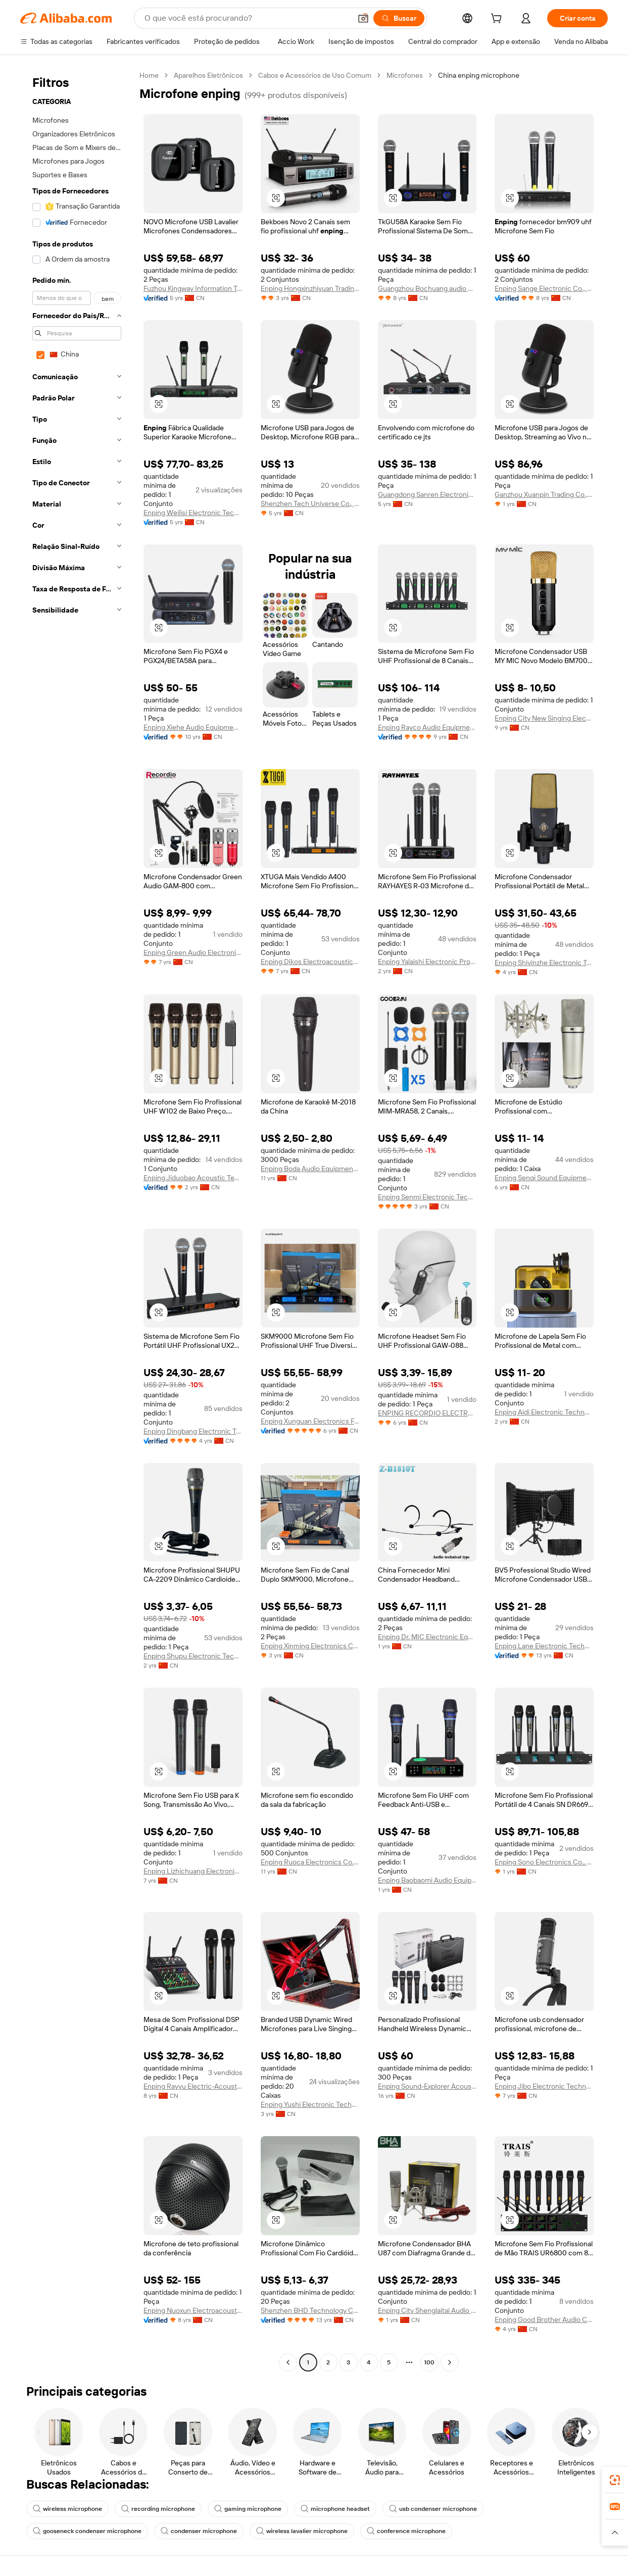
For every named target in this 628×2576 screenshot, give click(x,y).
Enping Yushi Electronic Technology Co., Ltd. (310, 2104)
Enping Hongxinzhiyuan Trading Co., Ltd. (310, 288)
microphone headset (335, 2509)
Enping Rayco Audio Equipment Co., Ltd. (427, 727)
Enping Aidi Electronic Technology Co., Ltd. (544, 1412)
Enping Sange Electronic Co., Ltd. (544, 288)
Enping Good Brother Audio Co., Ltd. (544, 2319)
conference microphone (406, 2531)
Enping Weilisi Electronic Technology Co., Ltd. (193, 513)
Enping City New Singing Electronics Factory (544, 718)
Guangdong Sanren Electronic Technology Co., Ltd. (427, 494)
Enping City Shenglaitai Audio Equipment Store (427, 2310)
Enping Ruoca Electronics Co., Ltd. (310, 1862)
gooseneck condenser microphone (87, 2531)
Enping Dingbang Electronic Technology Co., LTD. (193, 1431)
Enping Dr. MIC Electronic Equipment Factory (427, 1637)
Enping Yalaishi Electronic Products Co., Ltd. (427, 961)
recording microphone (158, 2509)
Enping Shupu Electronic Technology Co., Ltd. (193, 1656)
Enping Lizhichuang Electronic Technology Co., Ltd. (193, 1871)
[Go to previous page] (288, 2362)
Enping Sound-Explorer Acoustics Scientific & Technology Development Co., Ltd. (427, 2086)
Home (149, 75)
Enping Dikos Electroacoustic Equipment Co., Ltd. (310, 961)
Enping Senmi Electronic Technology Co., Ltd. (427, 1197)
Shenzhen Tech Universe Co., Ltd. (310, 503)
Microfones (405, 75)
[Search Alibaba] (246, 18)
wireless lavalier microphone (302, 2531)
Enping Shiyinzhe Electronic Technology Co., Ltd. (544, 962)
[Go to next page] (450, 2362)
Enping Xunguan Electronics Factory (310, 1421)
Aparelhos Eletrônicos (208, 75)
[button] (363, 18)
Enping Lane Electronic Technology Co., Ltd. (544, 1646)
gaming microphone (247, 2509)
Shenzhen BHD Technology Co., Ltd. (310, 2310)
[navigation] (76, 1220)
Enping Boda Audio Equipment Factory (310, 1169)
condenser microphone (199, 2531)
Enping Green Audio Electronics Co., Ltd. (193, 952)
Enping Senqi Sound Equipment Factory (544, 1178)
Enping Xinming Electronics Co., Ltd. (310, 1646)
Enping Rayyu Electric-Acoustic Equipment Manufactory (193, 2086)
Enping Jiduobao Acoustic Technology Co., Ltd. (193, 1178)
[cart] (498, 20)
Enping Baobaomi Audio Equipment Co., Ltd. (427, 1880)
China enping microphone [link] (478, 75)
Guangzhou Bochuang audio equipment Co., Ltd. (427, 288)
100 (429, 2362)
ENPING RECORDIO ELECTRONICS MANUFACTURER (427, 1413)
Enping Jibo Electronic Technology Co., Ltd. (544, 2086)
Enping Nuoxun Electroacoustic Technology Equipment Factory (193, 2310)
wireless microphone (67, 2509)
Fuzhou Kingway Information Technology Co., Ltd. (193, 288)
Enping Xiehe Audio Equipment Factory (193, 727)
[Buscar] (398, 18)
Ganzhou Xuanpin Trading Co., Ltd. (544, 494)
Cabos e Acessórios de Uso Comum (314, 75)
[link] (615, 2480)
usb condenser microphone (433, 2509)
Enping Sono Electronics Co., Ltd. (544, 1862)
